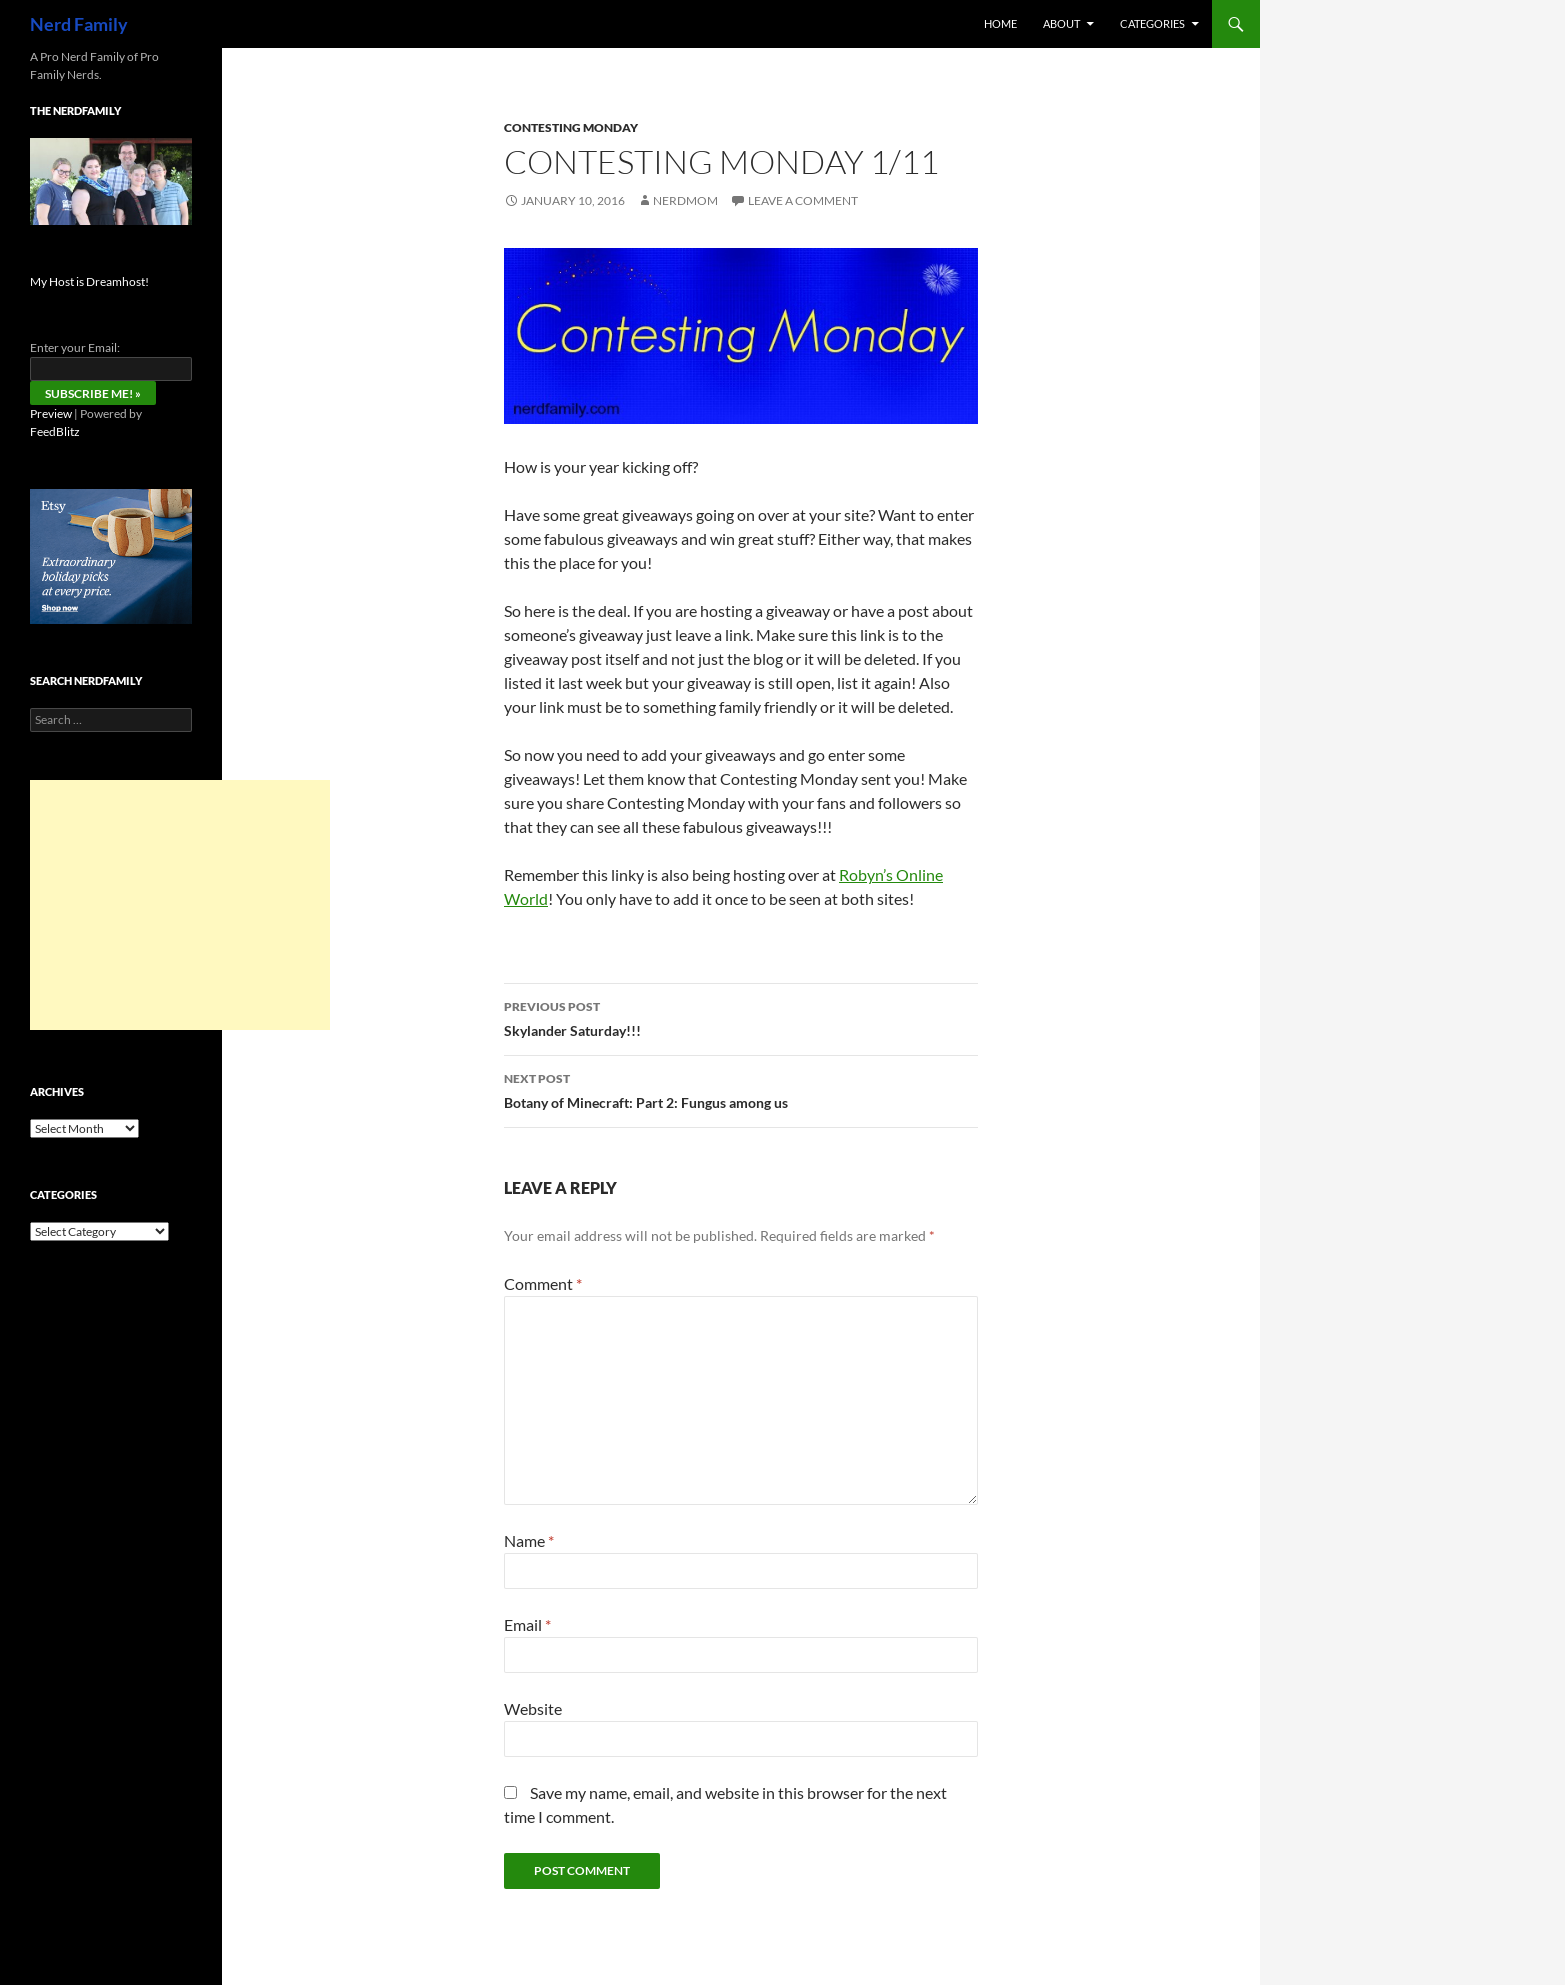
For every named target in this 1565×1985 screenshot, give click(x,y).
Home (1000, 23)
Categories (1152, 23)
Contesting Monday (571, 127)
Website (533, 1708)
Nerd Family (79, 24)
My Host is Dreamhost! (89, 281)
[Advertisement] (180, 905)
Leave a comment (803, 200)
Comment (543, 1283)
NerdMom (685, 200)
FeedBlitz (55, 431)
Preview (51, 413)
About (1061, 23)
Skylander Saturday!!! (741, 1017)
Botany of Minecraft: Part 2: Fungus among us (741, 1089)
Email (527, 1624)
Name (529, 1540)
